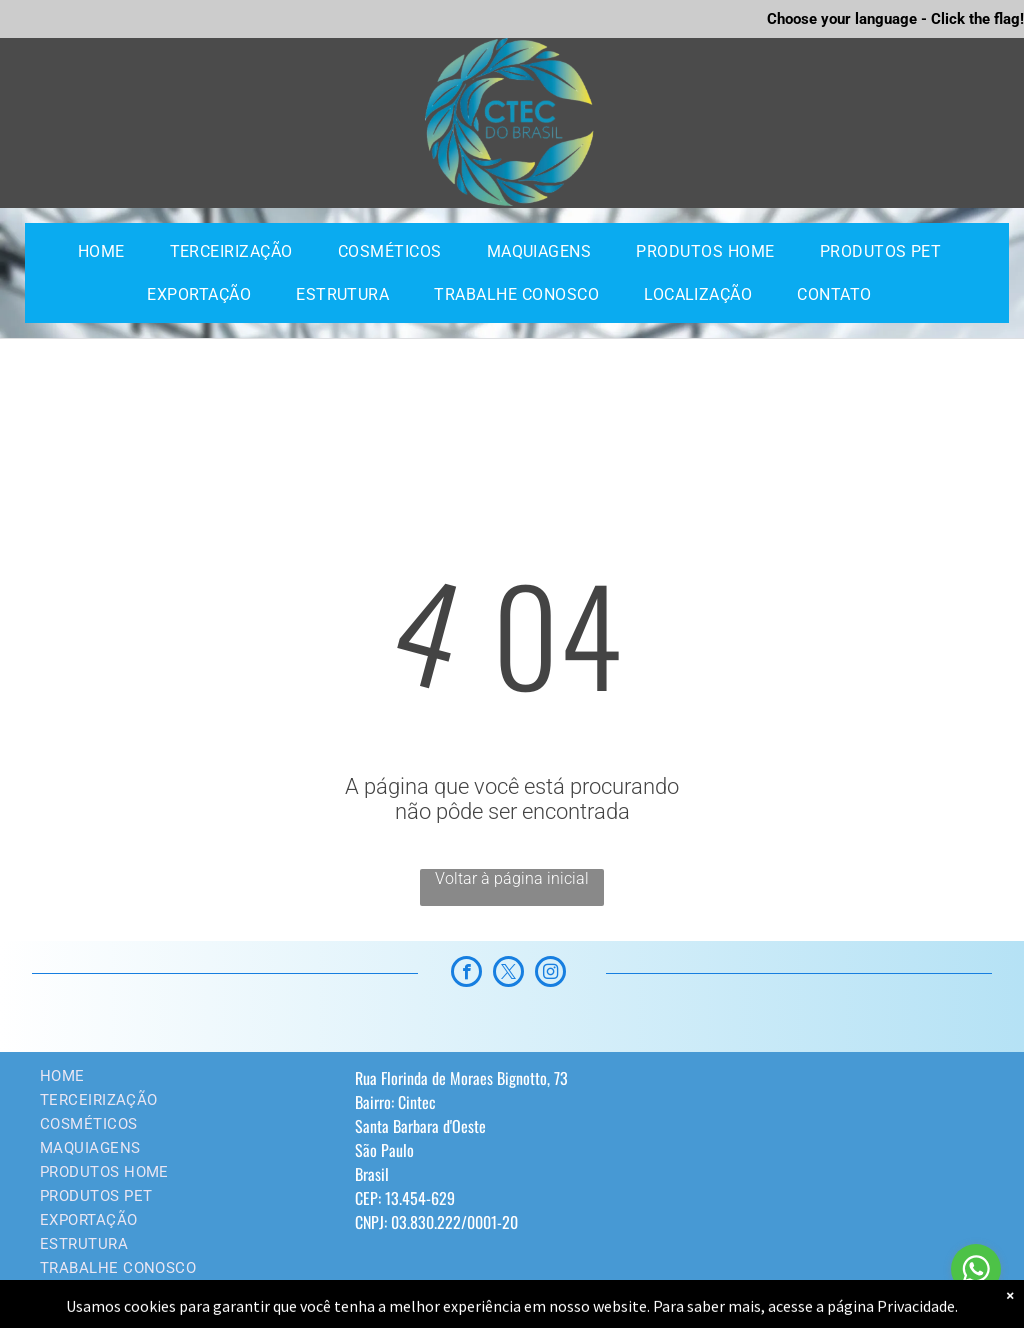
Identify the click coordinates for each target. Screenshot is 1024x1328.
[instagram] (550, 974)
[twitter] (508, 974)
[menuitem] (109, 251)
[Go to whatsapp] (976, 1269)
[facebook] (466, 974)
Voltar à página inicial (512, 878)
